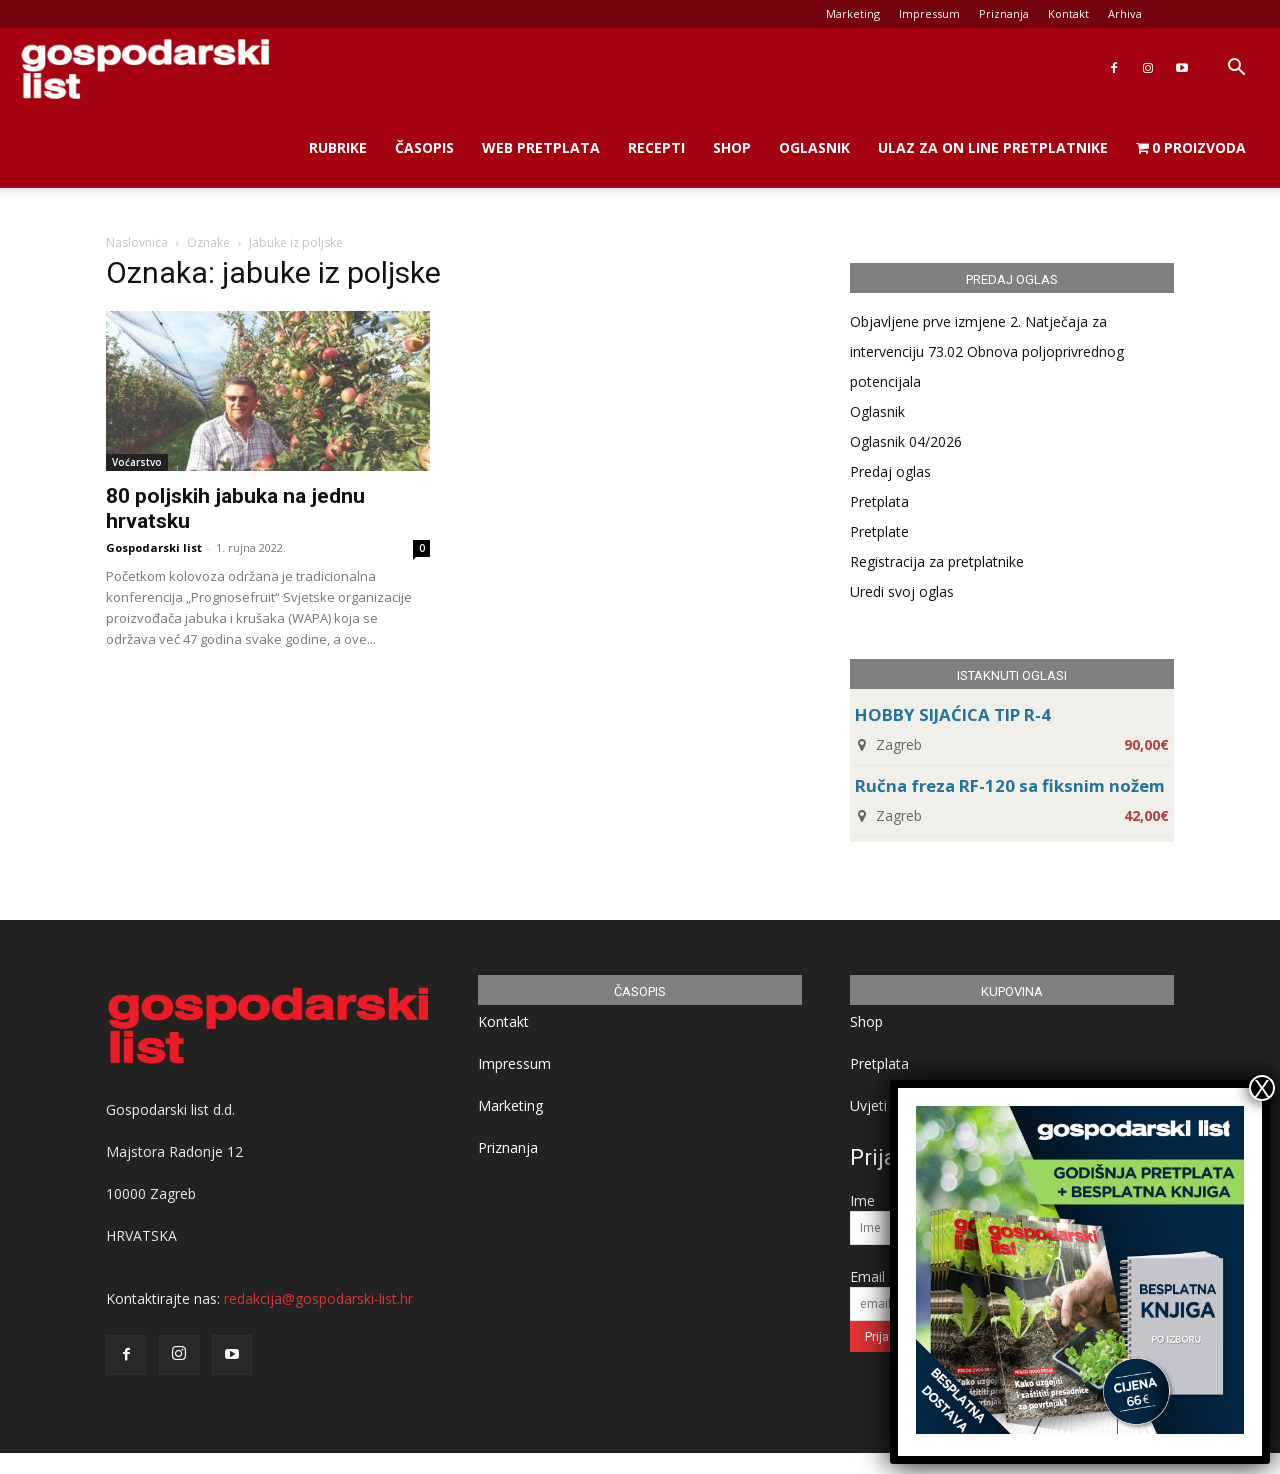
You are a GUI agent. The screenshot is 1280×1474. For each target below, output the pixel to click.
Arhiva (1125, 13)
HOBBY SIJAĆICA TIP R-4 (953, 714)
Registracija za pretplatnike (937, 561)
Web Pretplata (541, 147)
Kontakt (1068, 13)
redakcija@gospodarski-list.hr (318, 1298)
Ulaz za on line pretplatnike (993, 147)
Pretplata (879, 501)
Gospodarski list (154, 547)
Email (867, 1276)
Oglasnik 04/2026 (906, 441)
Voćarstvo (137, 462)
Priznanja (1004, 13)
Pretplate (879, 531)
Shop (732, 147)
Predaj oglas (890, 471)
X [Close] (1262, 1088)
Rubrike (338, 147)
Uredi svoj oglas (902, 591)
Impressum (929, 13)
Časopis (424, 147)
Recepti (656, 147)
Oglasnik (814, 147)
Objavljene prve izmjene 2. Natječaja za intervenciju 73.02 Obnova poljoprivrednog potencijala (987, 351)
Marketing (853, 13)
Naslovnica (137, 242)
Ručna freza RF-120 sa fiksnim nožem (1010, 785)
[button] (1236, 69)
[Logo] (145, 68)
